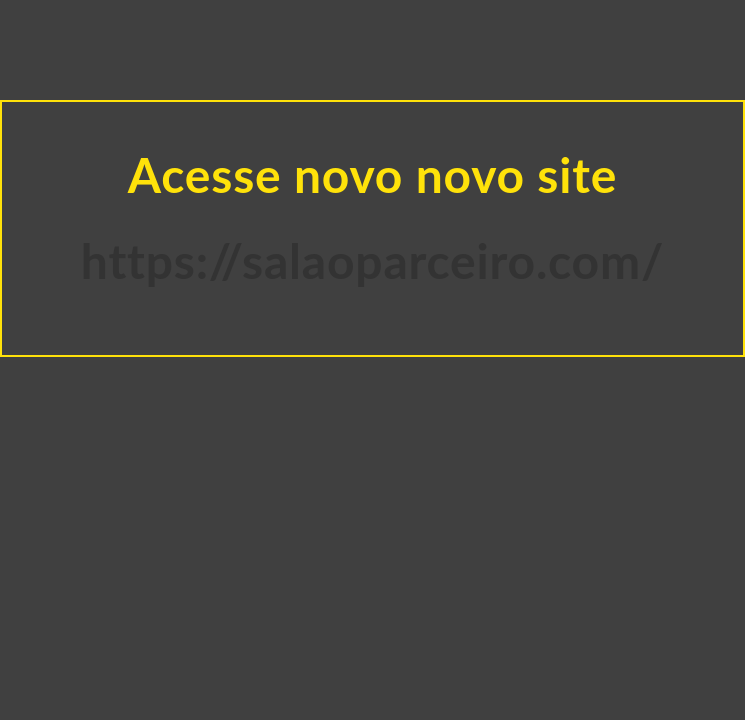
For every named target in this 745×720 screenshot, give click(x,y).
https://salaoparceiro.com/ (372, 260)
